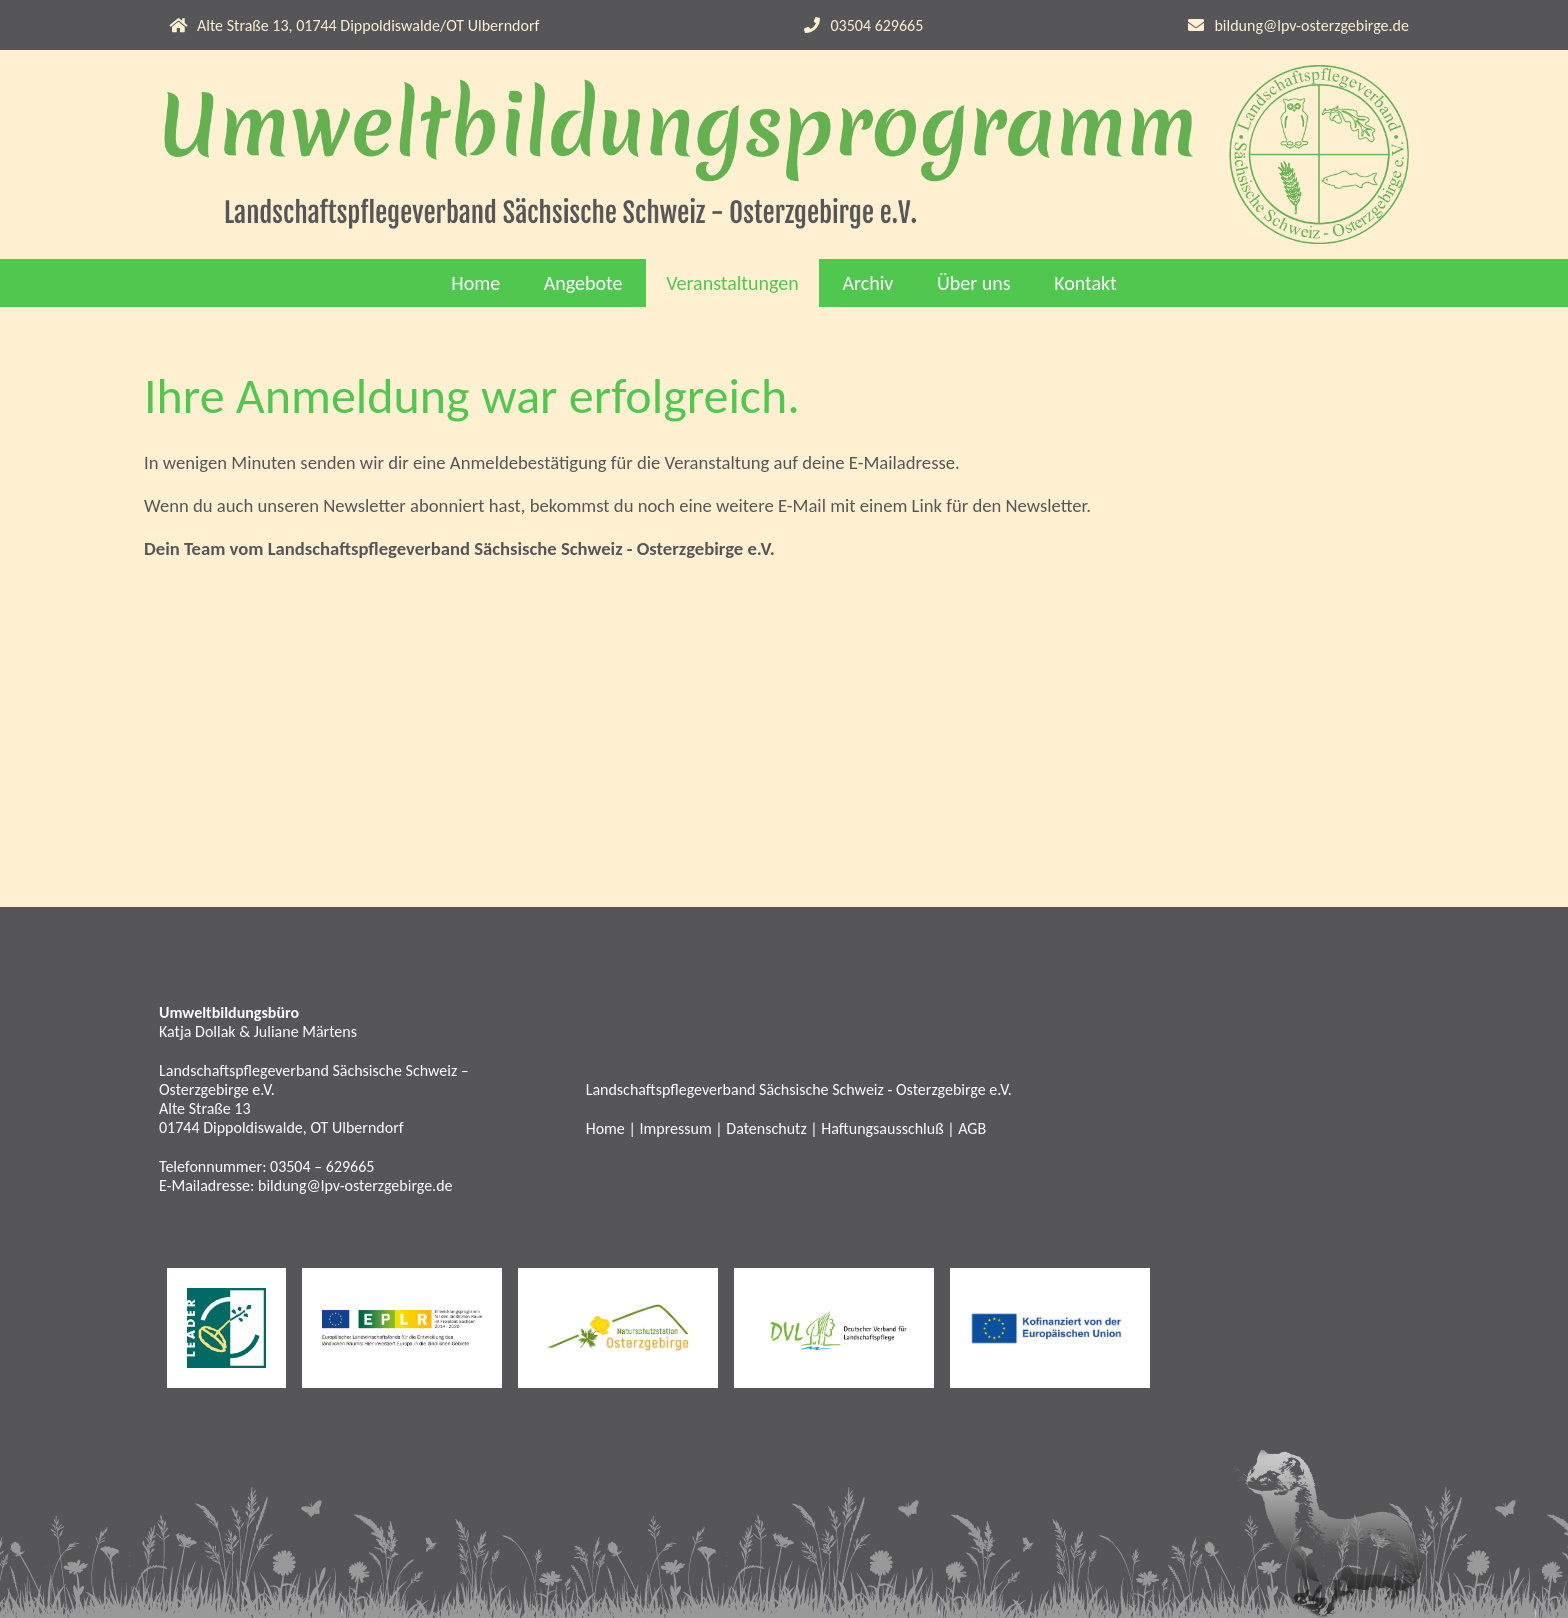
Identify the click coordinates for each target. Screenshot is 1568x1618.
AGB (972, 1128)
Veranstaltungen (732, 283)
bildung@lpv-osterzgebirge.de (1311, 25)
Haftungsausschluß (882, 1128)
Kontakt (1085, 283)
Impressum (675, 1128)
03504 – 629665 (322, 1166)
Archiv (867, 283)
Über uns (974, 283)
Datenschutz (766, 1128)
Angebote (583, 283)
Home (475, 283)
